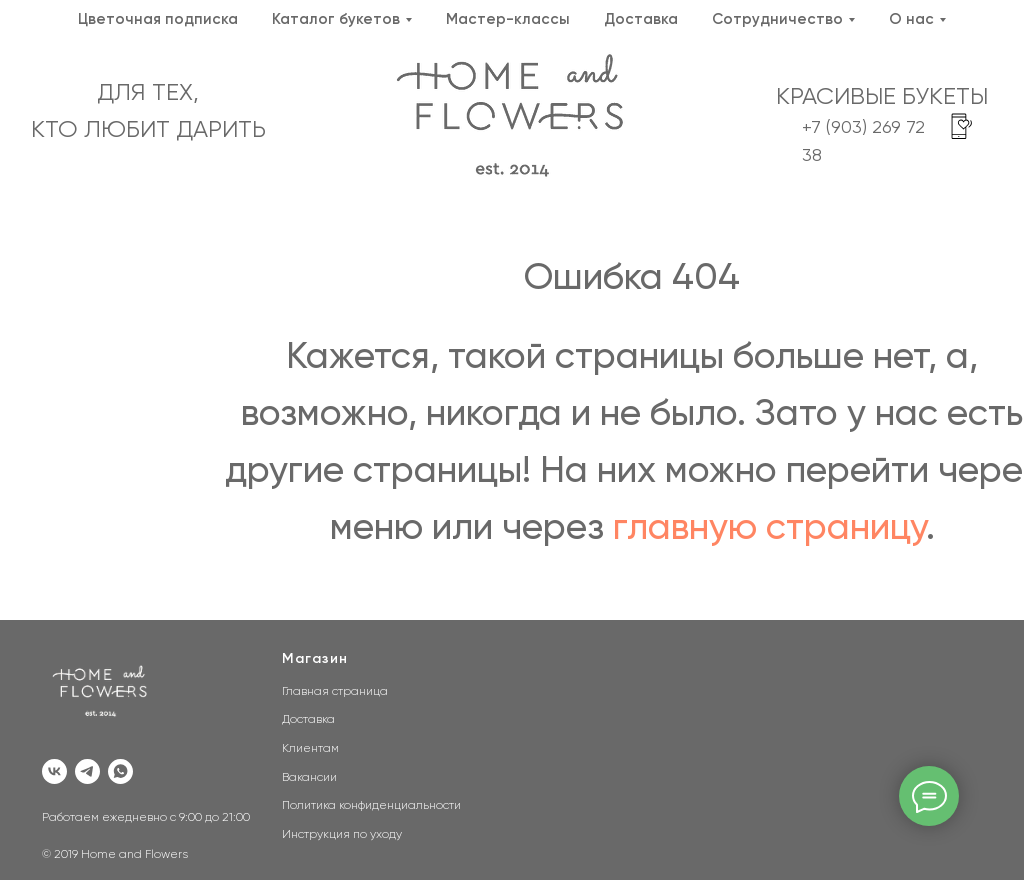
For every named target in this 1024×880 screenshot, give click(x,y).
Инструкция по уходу (342, 835)
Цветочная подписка (158, 19)
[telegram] (87, 771)
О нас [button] (911, 19)
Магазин (315, 659)
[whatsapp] (120, 771)
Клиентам (310, 749)
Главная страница (335, 692)
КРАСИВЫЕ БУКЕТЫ (882, 97)
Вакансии (309, 778)
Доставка (641, 19)
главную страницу (769, 528)
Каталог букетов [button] (336, 19)
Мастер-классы (508, 19)
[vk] (54, 771)
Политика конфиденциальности (371, 806)
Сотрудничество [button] (777, 19)
